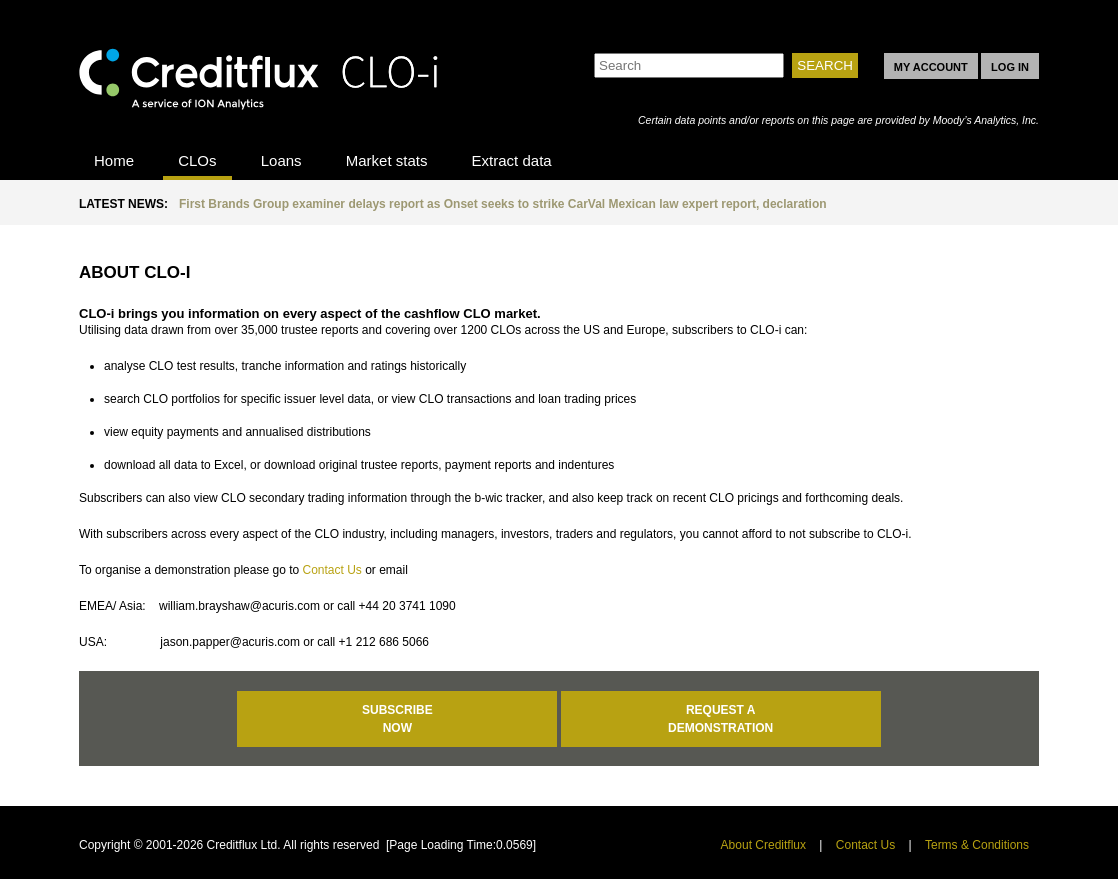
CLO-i (259, 73)
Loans (281, 160)
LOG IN (1010, 67)
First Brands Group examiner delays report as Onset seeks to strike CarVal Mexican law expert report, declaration (503, 204)
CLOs (197, 160)
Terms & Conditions (977, 845)
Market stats (387, 160)
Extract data (512, 160)
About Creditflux (763, 845)
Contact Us (331, 570)
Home (114, 160)
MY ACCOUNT (931, 67)
